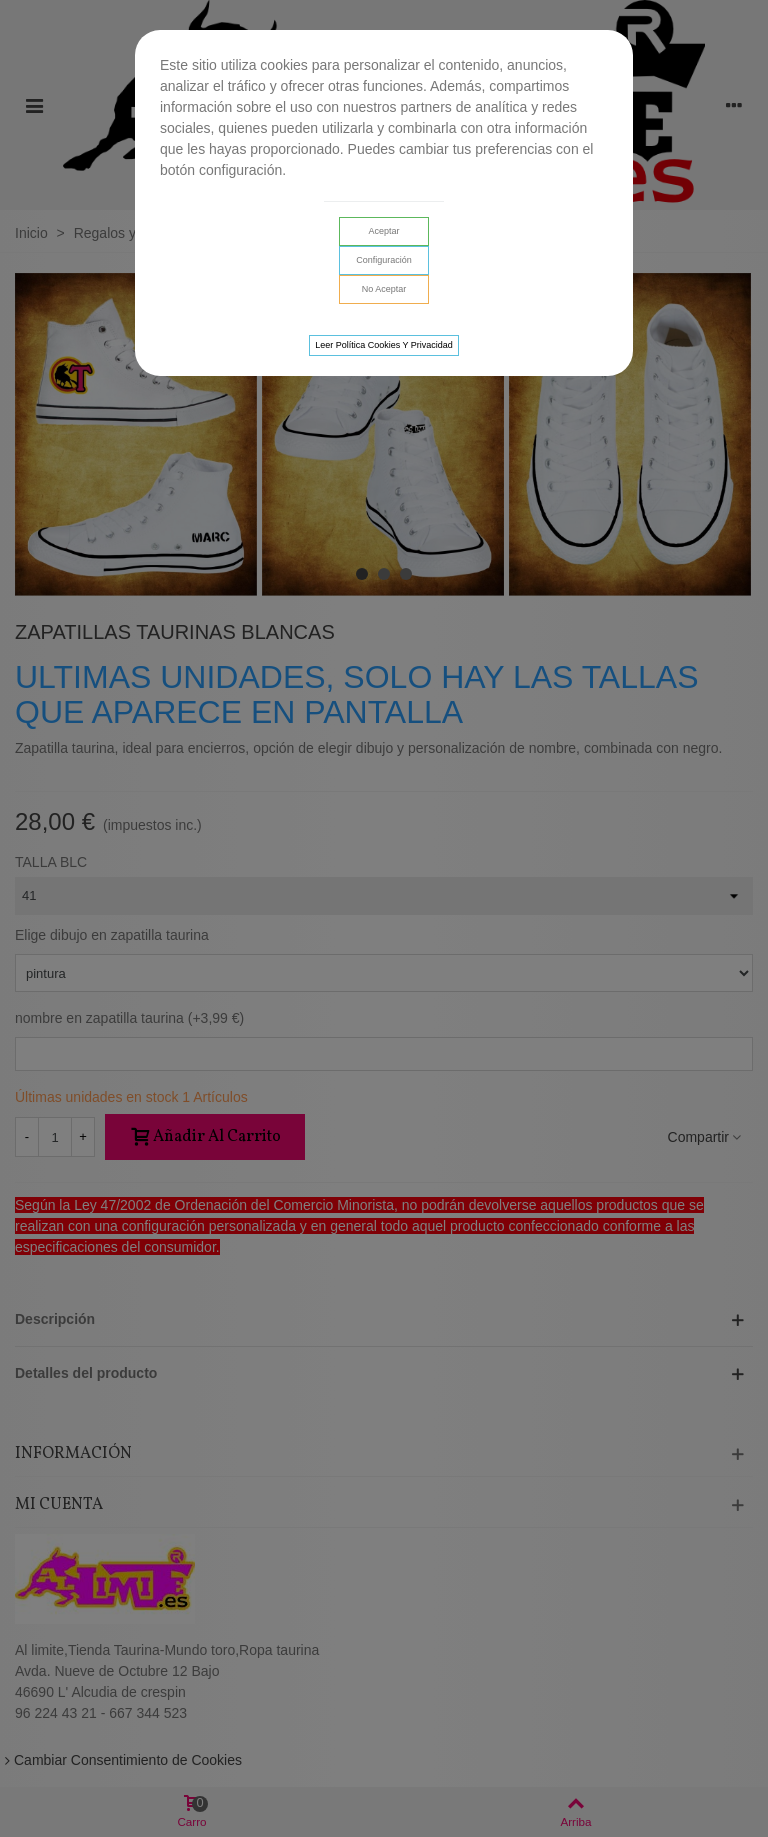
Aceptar (383, 231)
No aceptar (384, 289)
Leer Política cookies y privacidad (384, 345)
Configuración (384, 260)
